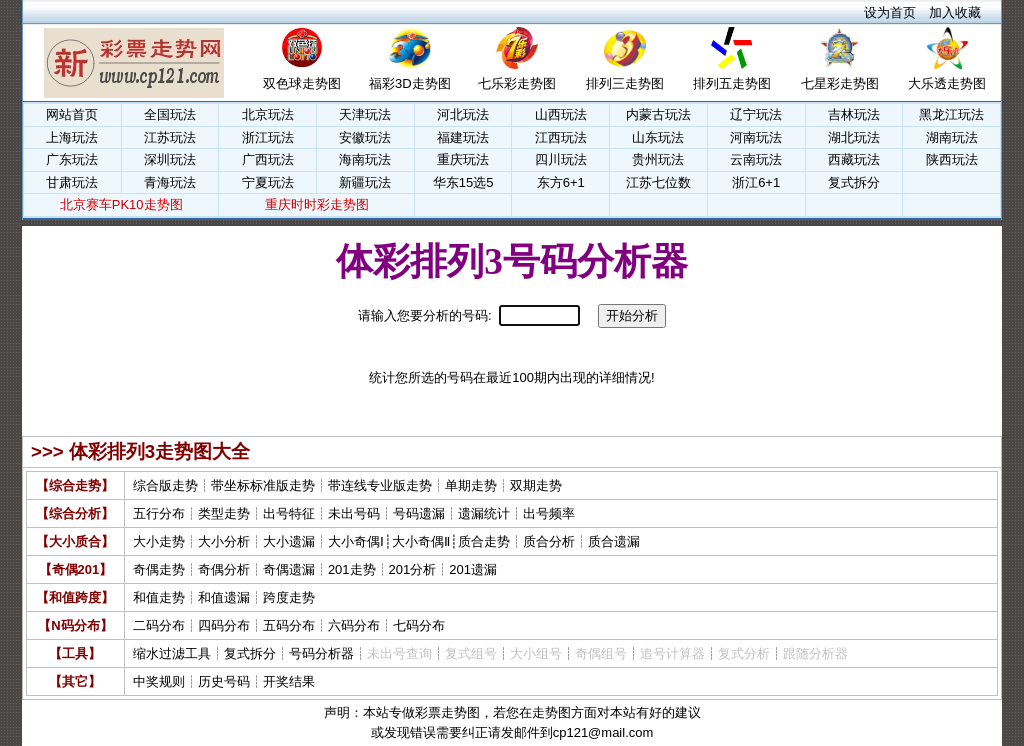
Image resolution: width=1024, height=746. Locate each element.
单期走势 (471, 485)
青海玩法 (170, 182)
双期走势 (536, 485)
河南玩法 (756, 137)
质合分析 (549, 541)
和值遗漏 (224, 597)
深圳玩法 (170, 159)
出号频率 (549, 513)
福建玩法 (463, 137)
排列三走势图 (625, 83)
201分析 (413, 569)
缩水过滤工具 (172, 653)
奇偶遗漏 (289, 569)
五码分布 (289, 625)
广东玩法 (72, 159)
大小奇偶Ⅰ (356, 541)
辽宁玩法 (756, 114)
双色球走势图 (302, 83)
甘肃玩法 (72, 182)
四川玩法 (561, 159)
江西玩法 (561, 137)
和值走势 (159, 597)
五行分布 (159, 513)
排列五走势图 (732, 83)
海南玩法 (365, 159)
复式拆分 (854, 182)
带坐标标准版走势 (263, 485)
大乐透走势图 (947, 83)
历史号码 (224, 681)
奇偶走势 (159, 569)
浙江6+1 (756, 182)
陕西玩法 (952, 159)
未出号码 (354, 513)
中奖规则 (159, 681)
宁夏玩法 (268, 182)
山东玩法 (658, 137)
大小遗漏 (289, 541)
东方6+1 (561, 182)
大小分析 (224, 541)
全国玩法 (170, 114)
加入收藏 (955, 12)
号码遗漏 (419, 513)
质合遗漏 (614, 541)
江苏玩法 (170, 137)
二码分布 (159, 625)
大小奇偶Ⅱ (421, 541)
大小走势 (159, 541)
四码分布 (224, 625)
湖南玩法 (952, 137)
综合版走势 (165, 485)
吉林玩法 (854, 114)
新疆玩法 (365, 182)
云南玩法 (756, 159)
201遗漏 (473, 569)
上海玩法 (72, 137)
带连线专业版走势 (380, 485)
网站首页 (72, 114)
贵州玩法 (658, 159)
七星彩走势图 (840, 83)
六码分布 (354, 625)
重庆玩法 (463, 159)
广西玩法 (268, 159)
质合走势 (484, 541)
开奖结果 (289, 681)
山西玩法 (561, 114)
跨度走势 (289, 597)
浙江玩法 (268, 137)
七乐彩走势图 (517, 83)
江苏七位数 (658, 182)
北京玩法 (268, 114)
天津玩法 (365, 114)
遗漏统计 (484, 513)
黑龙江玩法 (951, 114)
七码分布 (419, 625)
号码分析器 (321, 653)
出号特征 (289, 513)
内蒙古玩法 (658, 114)
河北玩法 (463, 114)
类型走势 (224, 513)
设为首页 (890, 12)
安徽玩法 (365, 137)
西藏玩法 (854, 159)
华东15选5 (463, 182)
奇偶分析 (224, 569)
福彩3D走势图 (410, 83)
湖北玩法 (854, 137)
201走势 (352, 569)
